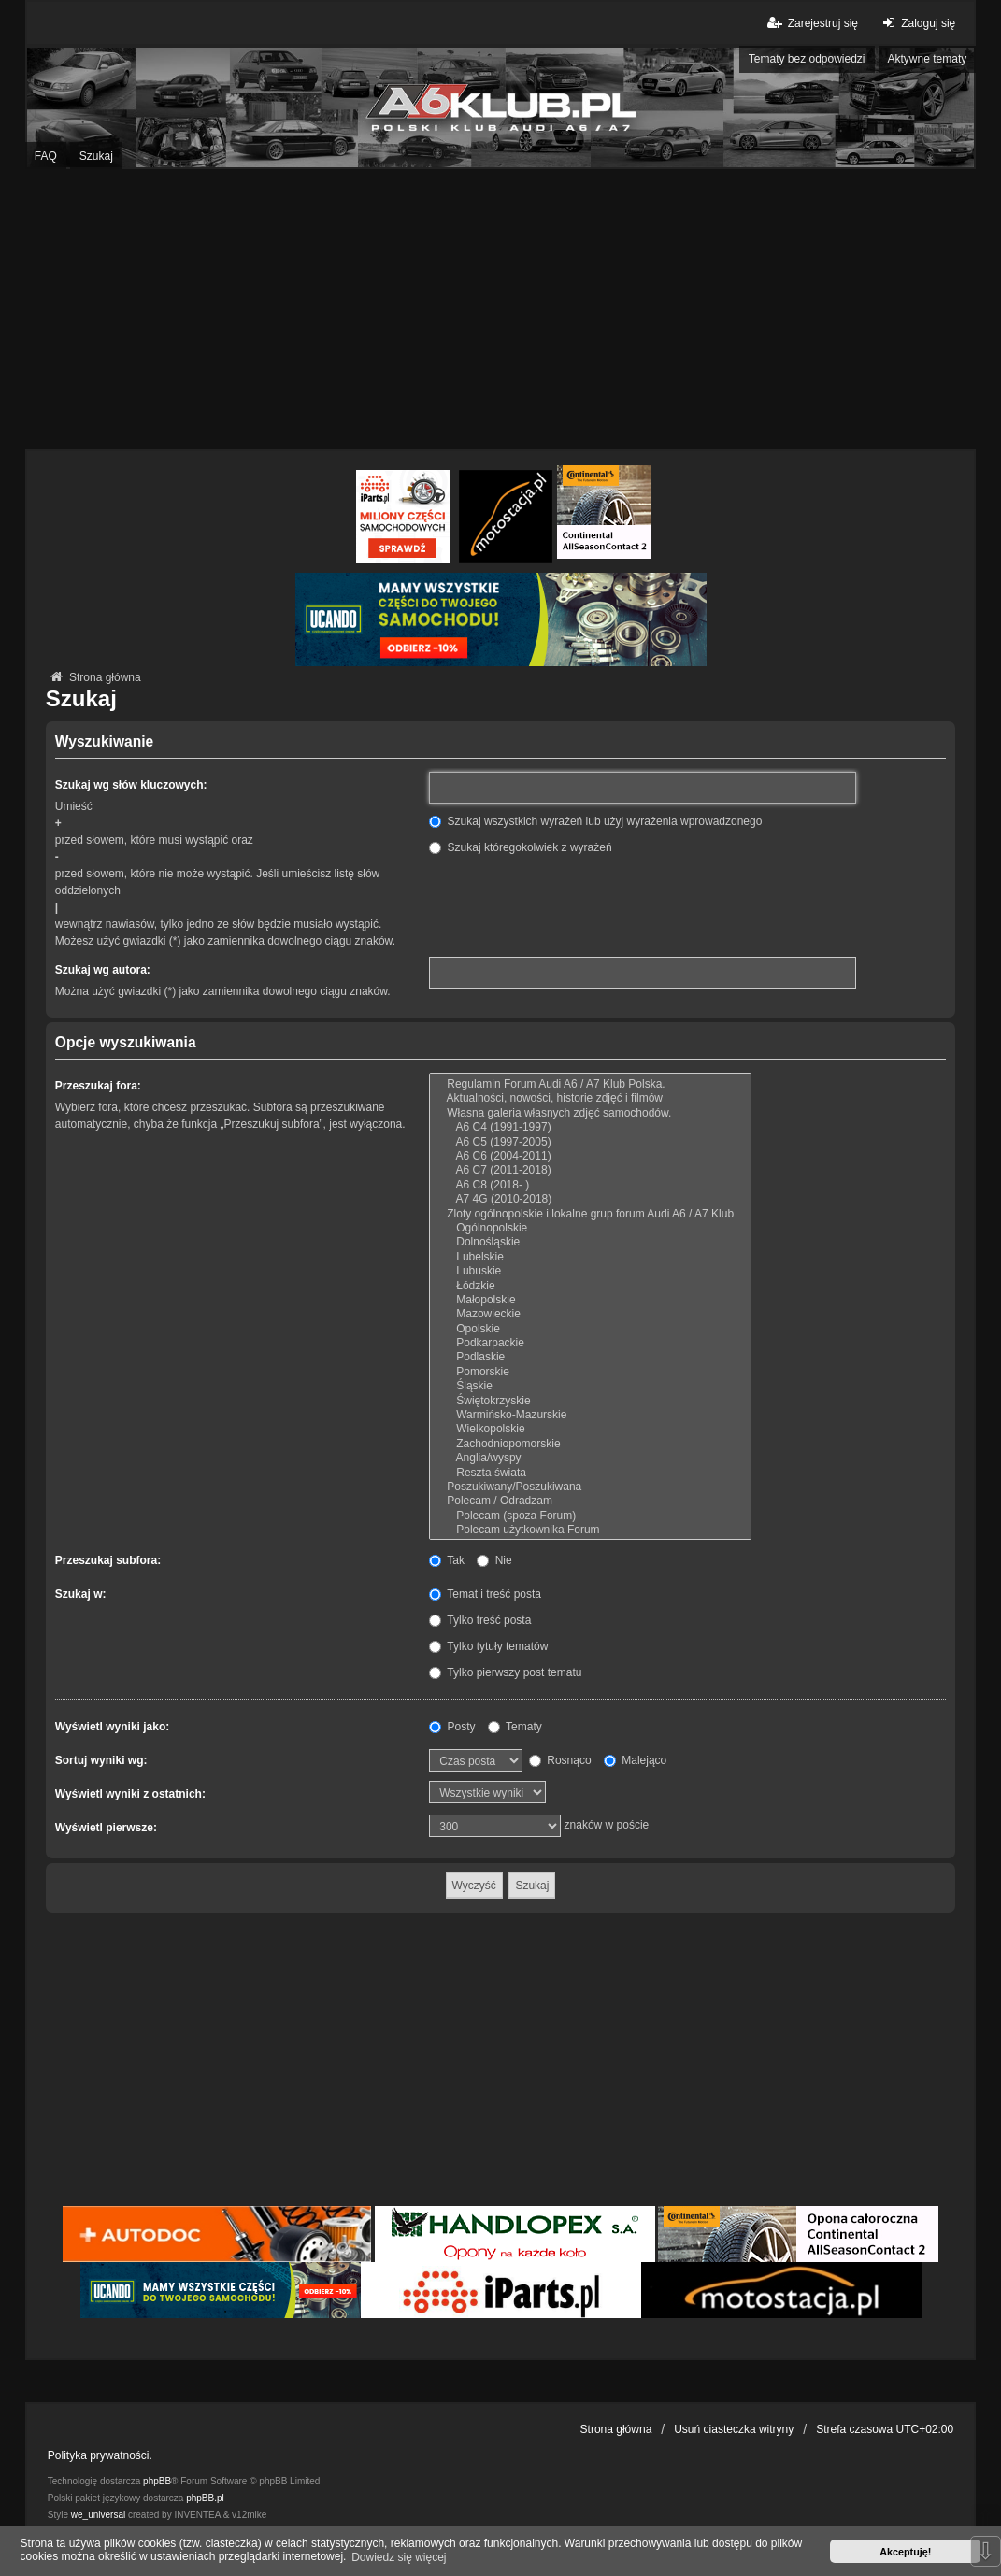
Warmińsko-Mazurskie (590, 1415)
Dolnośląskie (590, 1242)
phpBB (157, 2481)
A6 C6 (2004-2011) (590, 1156)
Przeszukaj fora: (98, 1085)
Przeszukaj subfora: (108, 1560)
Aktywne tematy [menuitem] (927, 58)
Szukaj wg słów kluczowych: (131, 784)
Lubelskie (590, 1257)
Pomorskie (590, 1372)
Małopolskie (590, 1300)
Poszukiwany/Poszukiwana (590, 1487)
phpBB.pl (205, 2498)
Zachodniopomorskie (590, 1444)
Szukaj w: (81, 1594)
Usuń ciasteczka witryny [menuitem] (734, 2429)
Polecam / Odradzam (590, 1501)
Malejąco (635, 1760)
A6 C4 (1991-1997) (590, 1127)
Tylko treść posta (480, 1620)
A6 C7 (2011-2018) (590, 1170)
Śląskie (590, 1386)
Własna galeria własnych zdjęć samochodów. (590, 1113)
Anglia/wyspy (590, 1458)
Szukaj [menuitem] (96, 156)
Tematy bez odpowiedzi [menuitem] (807, 58)
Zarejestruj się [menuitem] (811, 23)
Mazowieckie (590, 1314)
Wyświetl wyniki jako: (112, 1726)
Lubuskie (590, 1271)
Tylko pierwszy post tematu (505, 1672)
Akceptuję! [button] (905, 2551)
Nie (494, 1560)
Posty (452, 1726)
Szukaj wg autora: (102, 969)
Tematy (515, 1726)
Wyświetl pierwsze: (106, 1827)
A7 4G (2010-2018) (590, 1199)
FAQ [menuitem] (46, 156)
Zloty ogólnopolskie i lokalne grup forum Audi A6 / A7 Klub (590, 1214)
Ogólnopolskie (590, 1228)
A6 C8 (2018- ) (590, 1185)
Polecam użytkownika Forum (590, 1530)
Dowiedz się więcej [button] (398, 2557)
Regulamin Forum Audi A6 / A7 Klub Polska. (590, 1084)
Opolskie (590, 1329)
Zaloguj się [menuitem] (916, 23)
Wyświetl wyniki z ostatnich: (130, 1793)
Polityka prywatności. (100, 2455)
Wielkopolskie (590, 1429)
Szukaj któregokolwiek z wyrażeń (520, 847)
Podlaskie (590, 1357)
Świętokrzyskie (590, 1401)
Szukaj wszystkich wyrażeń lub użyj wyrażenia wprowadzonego (595, 821)
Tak (447, 1560)
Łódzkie (590, 1286)
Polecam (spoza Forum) (590, 1516)
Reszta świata (590, 1473)
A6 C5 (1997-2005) (590, 1142)
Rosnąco (560, 1760)
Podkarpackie (590, 1343)
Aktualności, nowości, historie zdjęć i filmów (590, 1098)
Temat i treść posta (485, 1594)
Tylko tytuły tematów (488, 1646)
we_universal (98, 2515)
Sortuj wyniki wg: (101, 1760)
